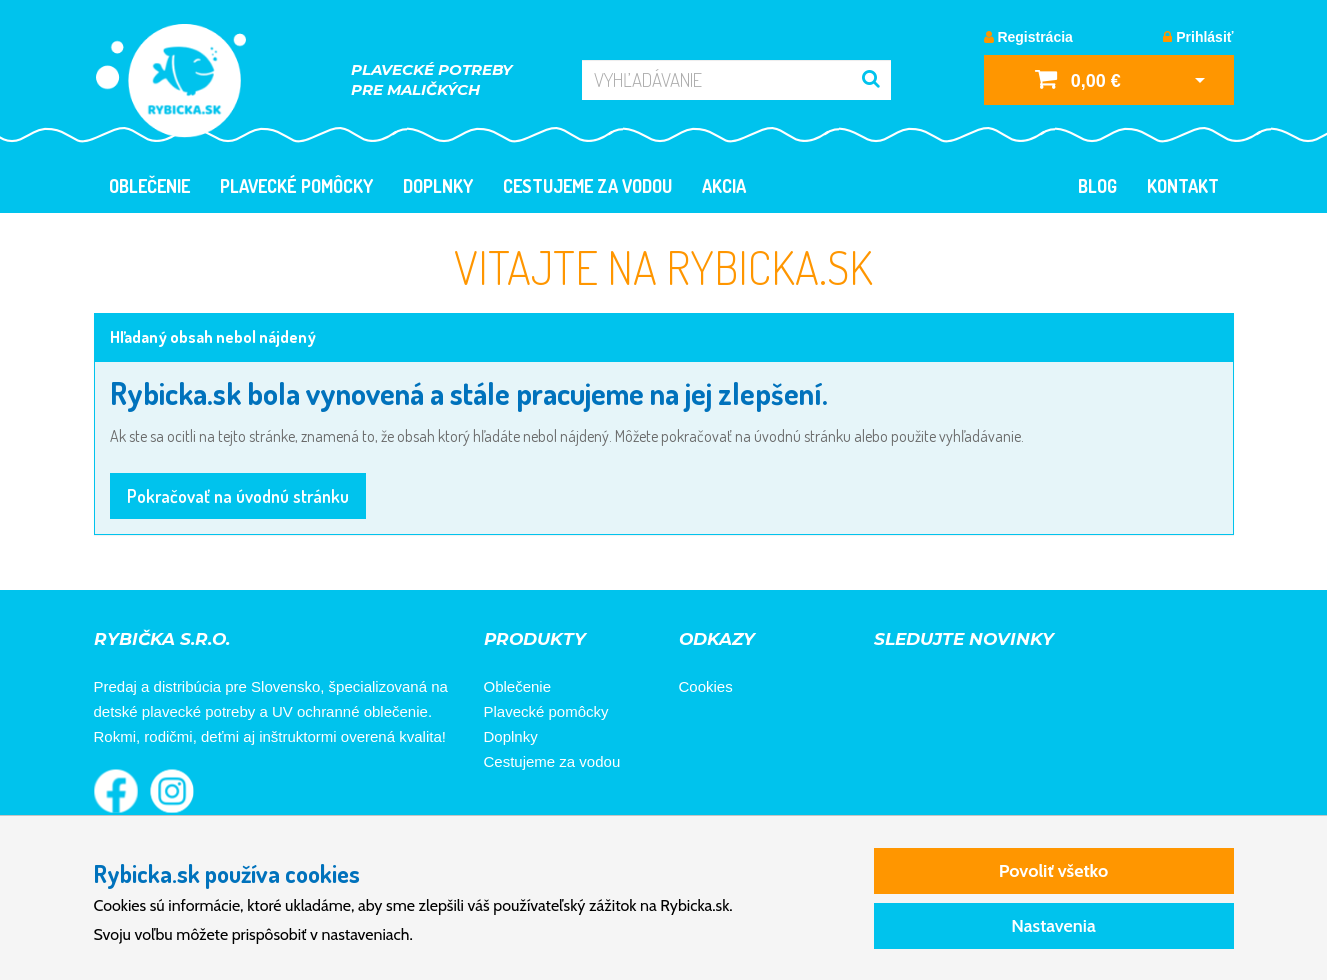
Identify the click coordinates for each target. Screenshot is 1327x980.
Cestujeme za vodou (587, 186)
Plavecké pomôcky (296, 186)
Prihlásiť (1198, 37)
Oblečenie (149, 186)
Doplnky (438, 186)
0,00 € (1078, 78)
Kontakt (1183, 186)
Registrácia (1028, 37)
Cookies (706, 686)
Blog (1097, 186)
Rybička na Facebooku (116, 791)
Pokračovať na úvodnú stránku (238, 496)
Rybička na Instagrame (172, 791)
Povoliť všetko (1053, 871)
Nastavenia (1053, 926)
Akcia (724, 186)
